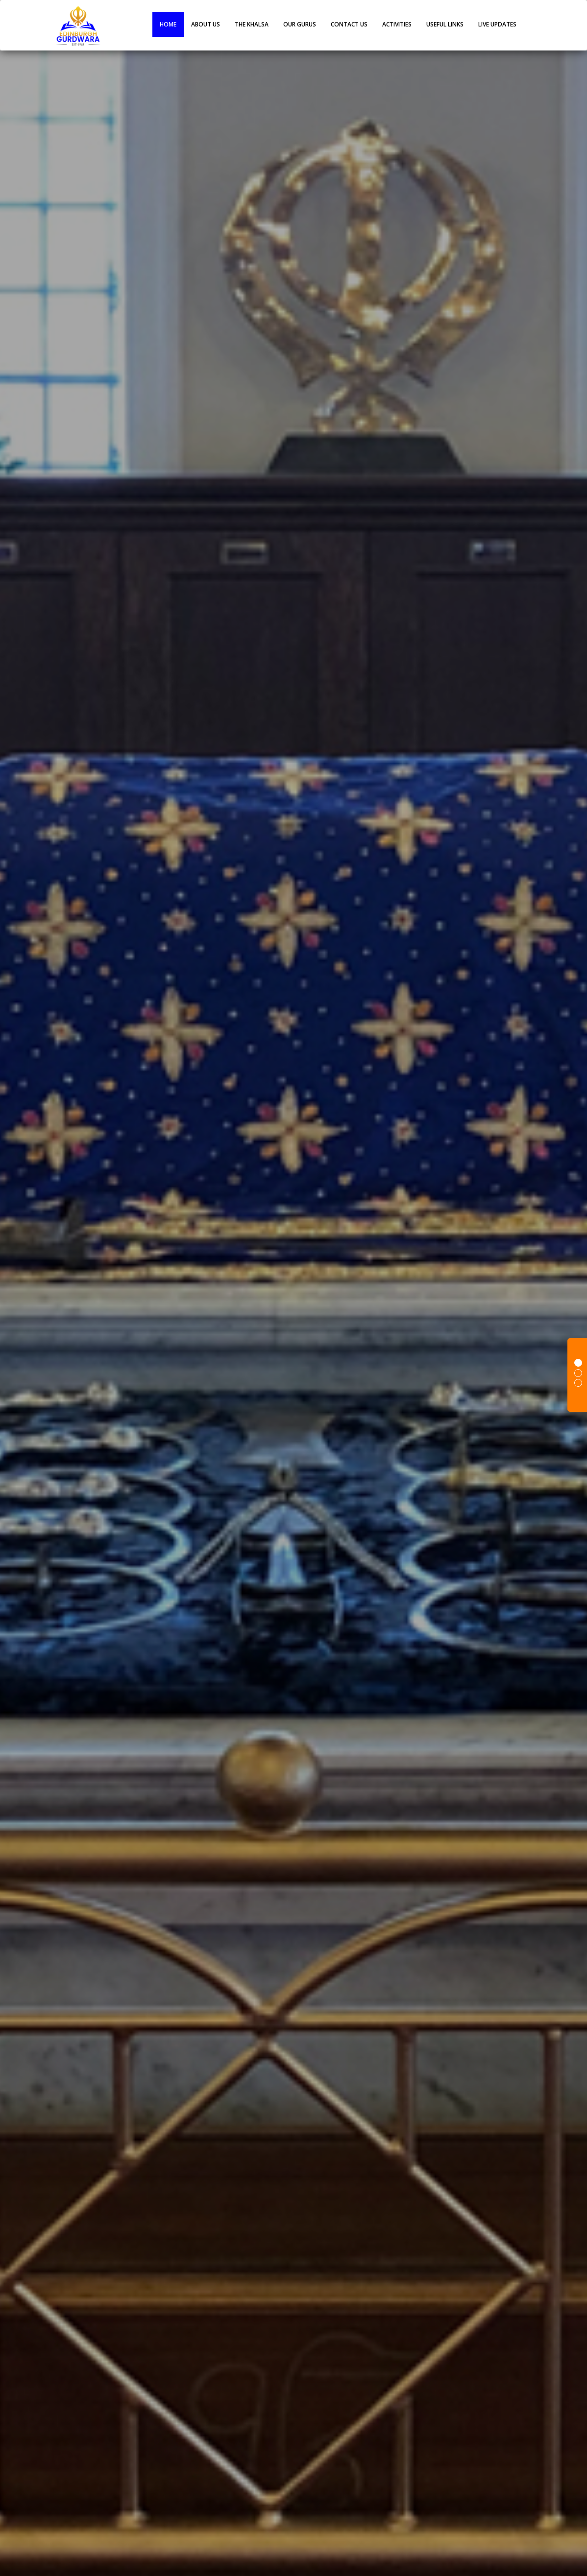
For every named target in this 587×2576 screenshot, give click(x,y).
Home (168, 24)
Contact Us (349, 24)
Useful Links (445, 24)
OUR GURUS (299, 24)
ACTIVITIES (397, 24)
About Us (205, 24)
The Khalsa (252, 24)
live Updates (497, 24)
